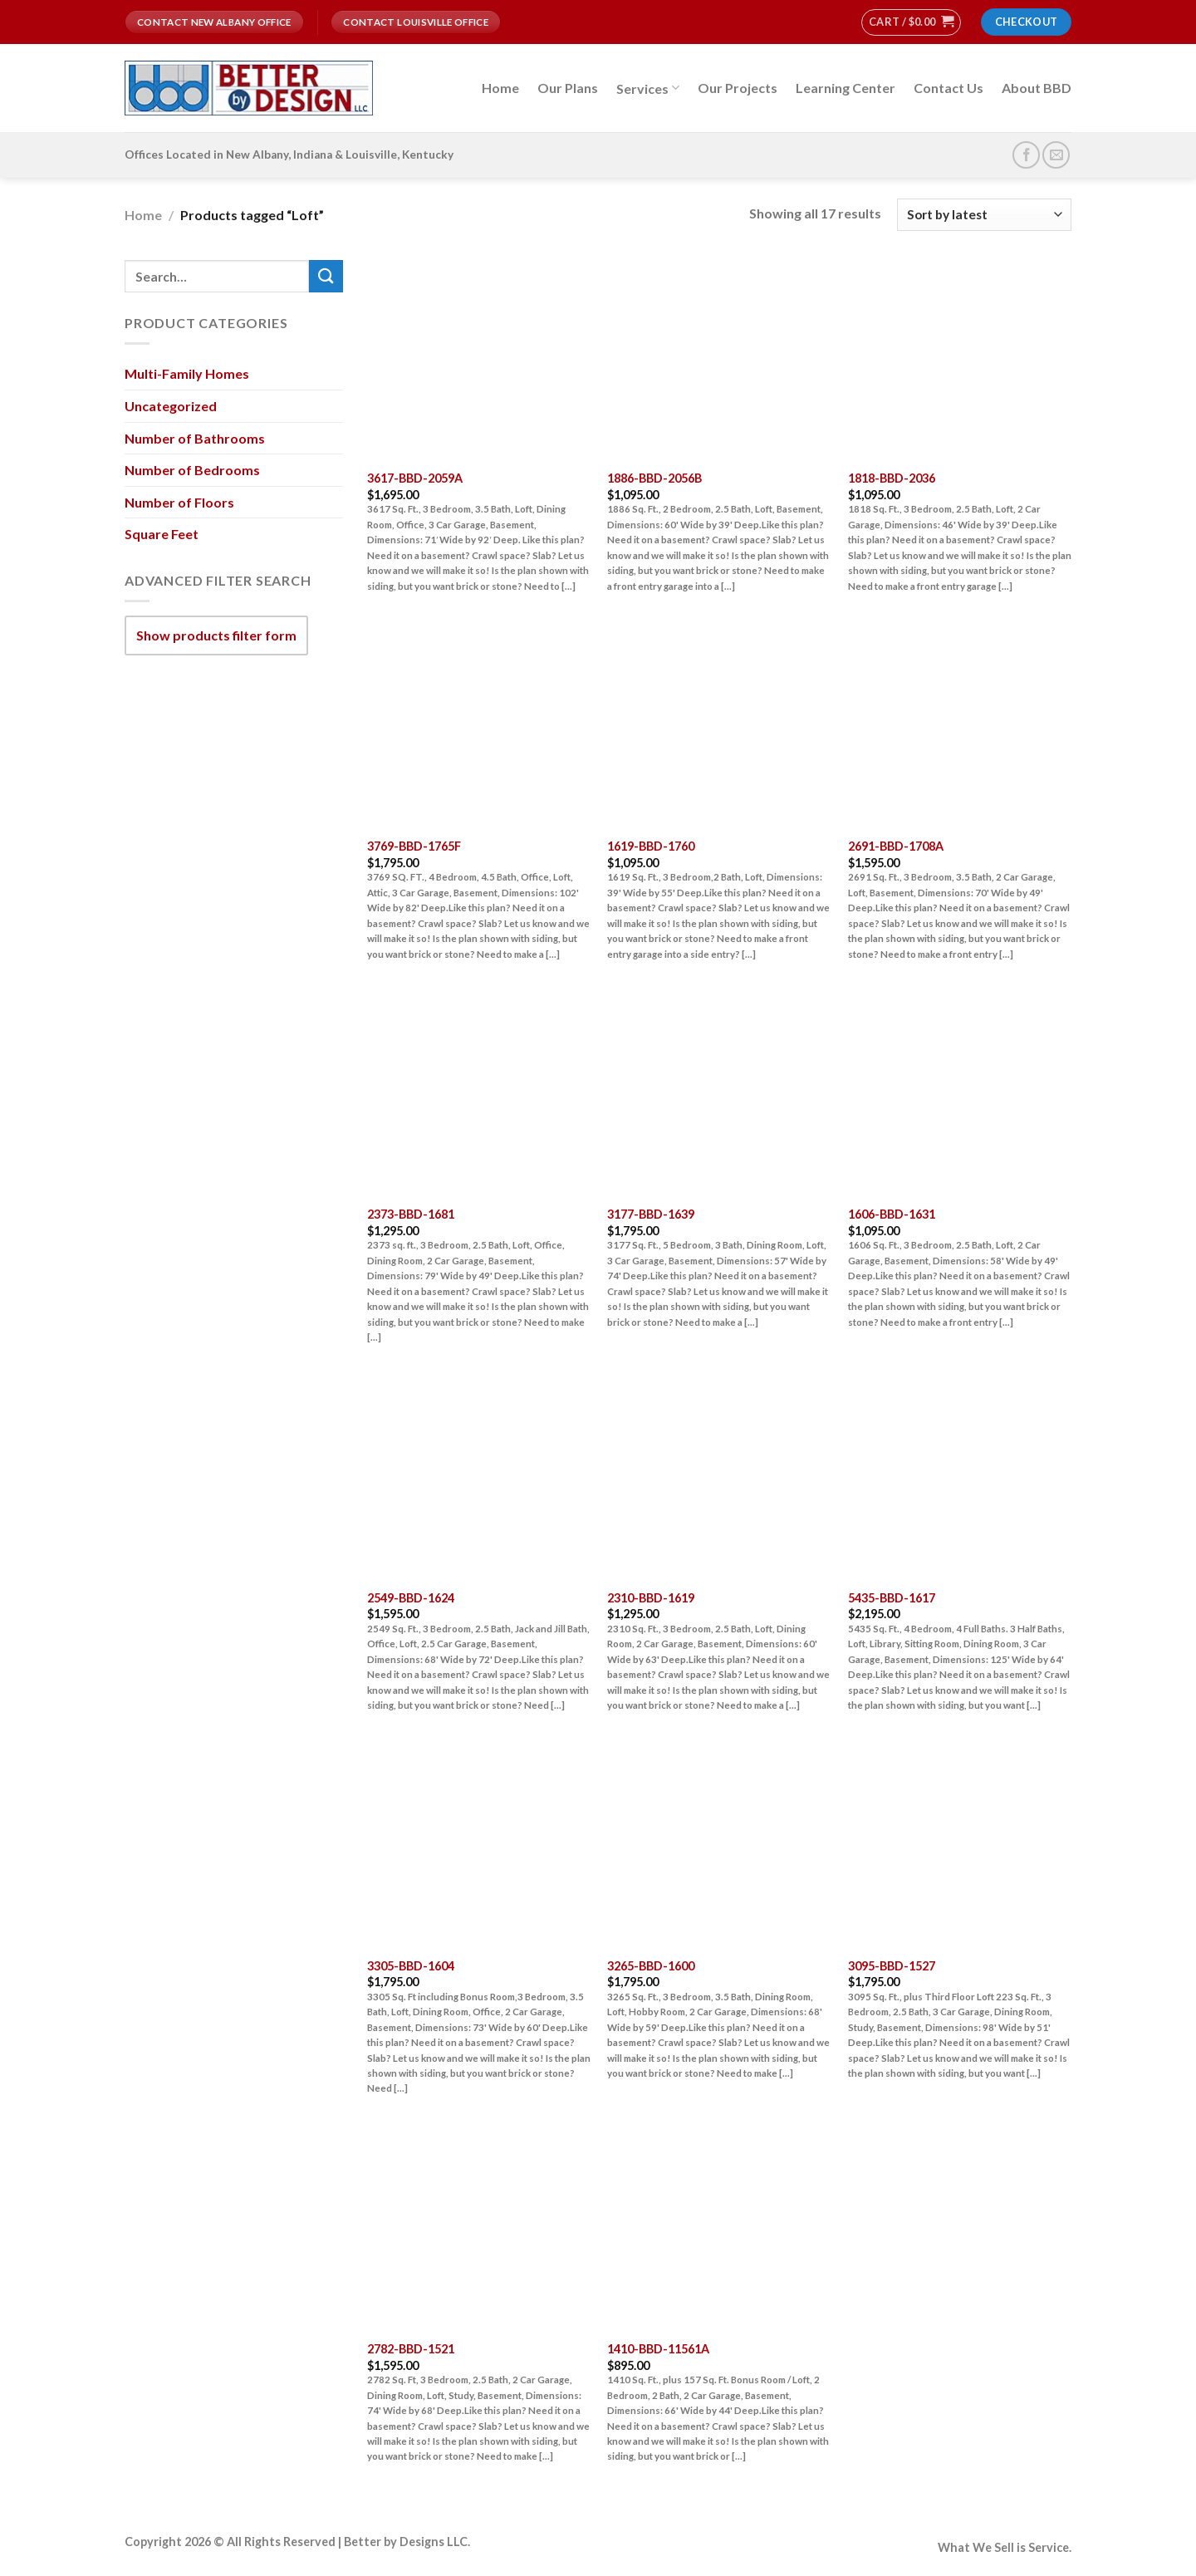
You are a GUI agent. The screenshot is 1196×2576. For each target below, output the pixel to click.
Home (500, 88)
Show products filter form (216, 635)
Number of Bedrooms (192, 470)
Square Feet (162, 534)
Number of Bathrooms (195, 437)
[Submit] (325, 276)
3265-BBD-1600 (650, 1966)
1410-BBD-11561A (658, 2349)
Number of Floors (179, 502)
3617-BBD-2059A (415, 478)
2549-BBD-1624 (410, 1598)
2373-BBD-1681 (410, 1214)
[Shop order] (984, 215)
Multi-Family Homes (187, 373)
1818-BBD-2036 (891, 478)
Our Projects (737, 88)
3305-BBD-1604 (410, 1966)
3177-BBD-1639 (650, 1214)
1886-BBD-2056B (654, 478)
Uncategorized (171, 406)
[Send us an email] (1056, 155)
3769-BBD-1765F (414, 846)
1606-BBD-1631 (891, 1214)
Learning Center (845, 88)
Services (647, 88)
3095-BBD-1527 (891, 1966)
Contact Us (948, 88)
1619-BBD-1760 (650, 846)
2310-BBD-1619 (650, 1598)
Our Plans (567, 88)
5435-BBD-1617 (891, 1598)
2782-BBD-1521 (410, 2349)
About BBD (1036, 88)
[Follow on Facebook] (1026, 155)
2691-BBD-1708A (896, 846)
